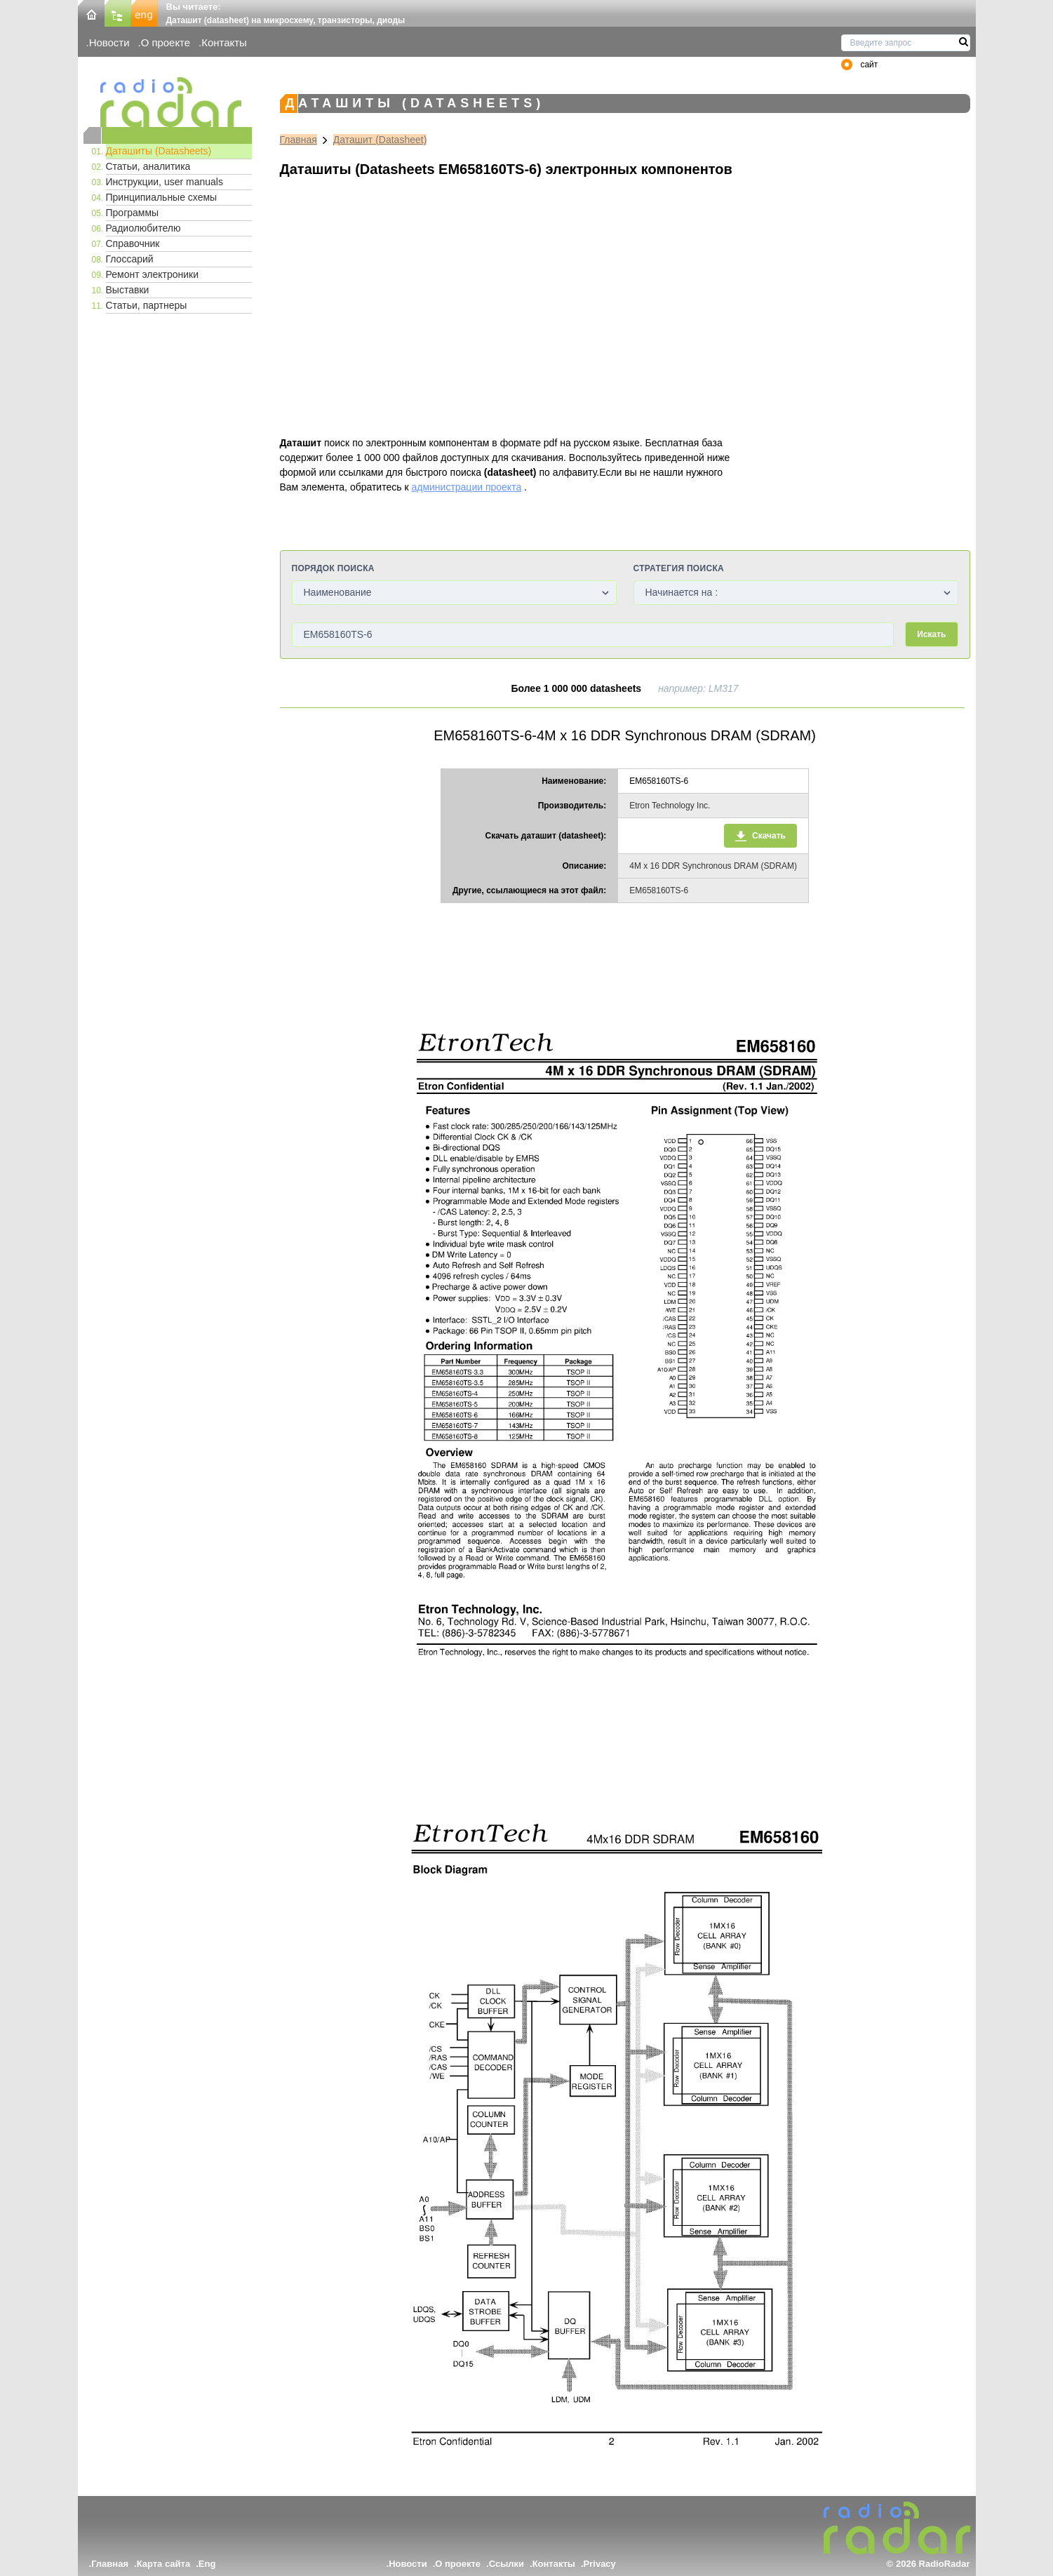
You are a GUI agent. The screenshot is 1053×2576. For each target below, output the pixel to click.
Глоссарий (130, 259)
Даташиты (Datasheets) (159, 150)
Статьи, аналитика (148, 166)
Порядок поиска (333, 568)
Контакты (224, 42)
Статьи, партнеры (146, 305)
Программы (132, 212)
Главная (298, 139)
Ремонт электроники (152, 274)
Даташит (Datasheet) (380, 139)
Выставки (127, 289)
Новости (109, 42)
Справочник (133, 243)
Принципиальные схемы (161, 197)
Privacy (600, 2563)
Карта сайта (164, 2563)
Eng (207, 2563)
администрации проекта (466, 487)
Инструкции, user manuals (164, 181)
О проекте (165, 42)
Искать (931, 634)
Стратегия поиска (678, 568)
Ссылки (506, 2563)
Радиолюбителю (143, 228)
